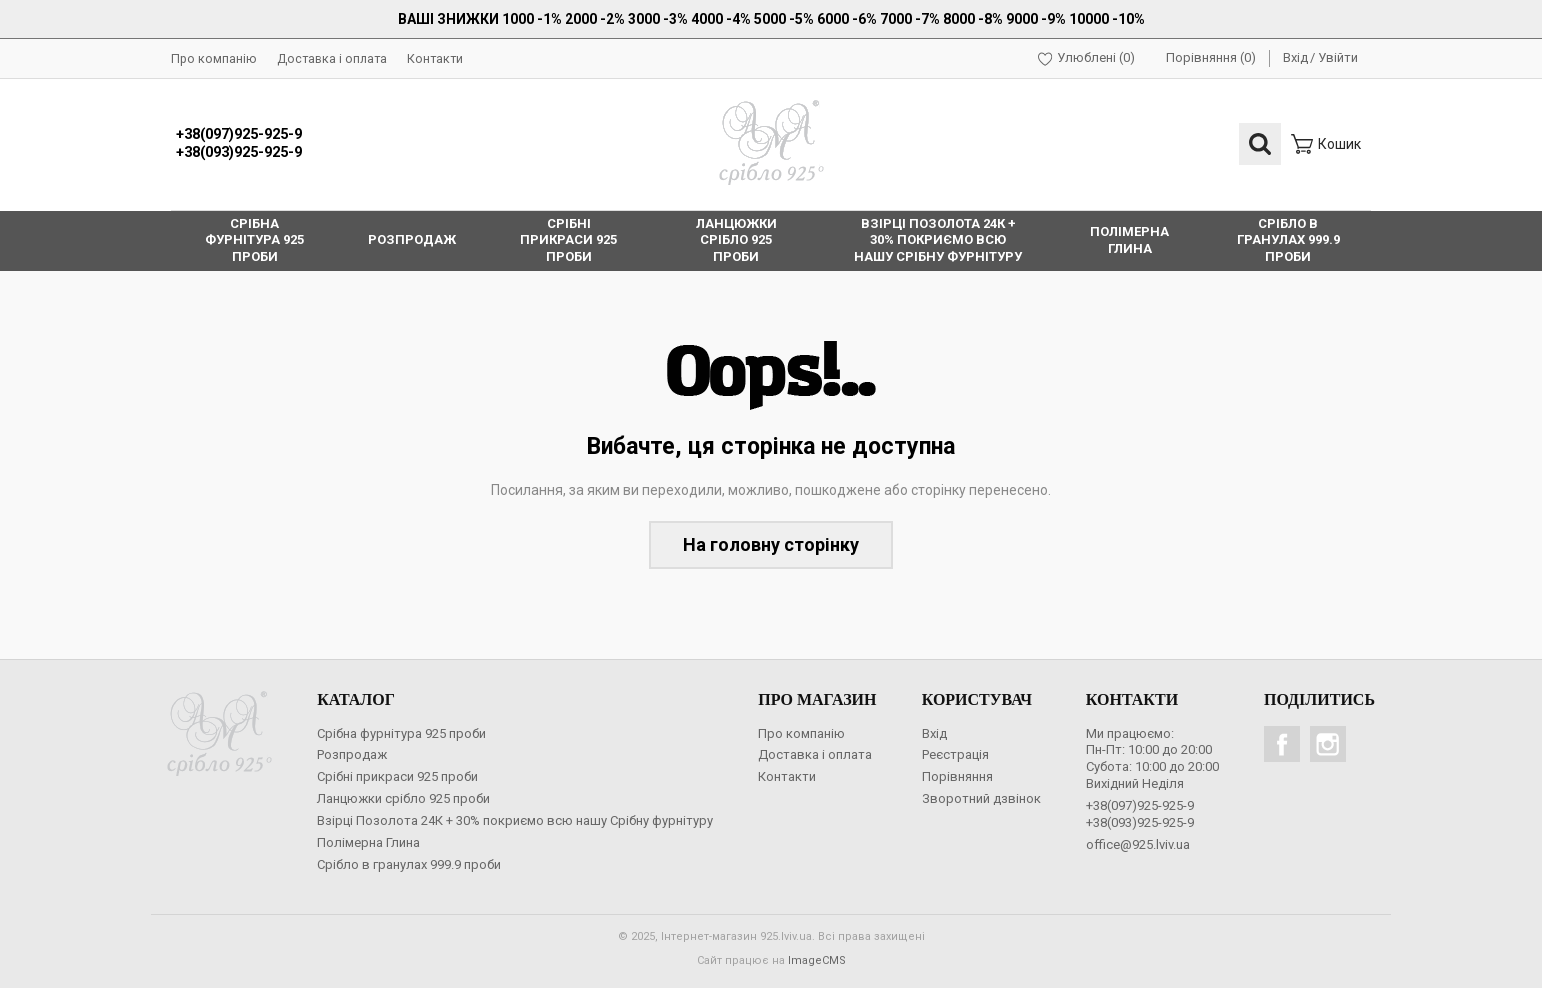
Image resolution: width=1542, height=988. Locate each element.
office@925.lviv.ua (1138, 844)
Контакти (435, 58)
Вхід (1295, 57)
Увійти (1338, 57)
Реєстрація (955, 754)
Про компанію (214, 58)
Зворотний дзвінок (981, 798)
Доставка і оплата (332, 58)
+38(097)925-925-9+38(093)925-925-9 (239, 144)
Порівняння (957, 776)
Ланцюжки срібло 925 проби (403, 798)
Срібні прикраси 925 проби (397, 776)
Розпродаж (352, 754)
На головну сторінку (771, 544)
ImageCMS (817, 960)
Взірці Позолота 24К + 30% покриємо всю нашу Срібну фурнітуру (515, 820)
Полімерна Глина (368, 842)
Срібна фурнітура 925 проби (401, 733)
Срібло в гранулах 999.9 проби (409, 864)
